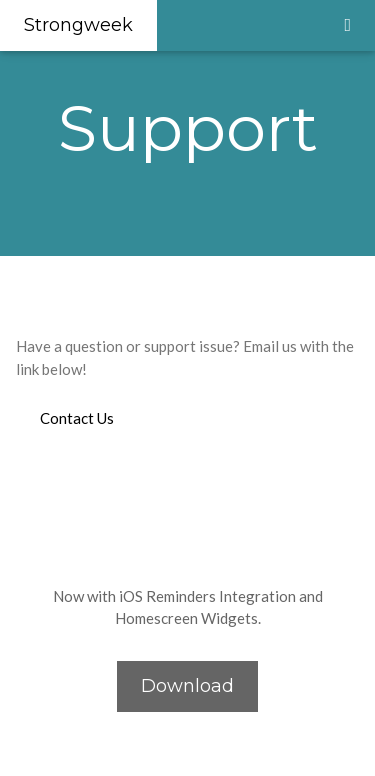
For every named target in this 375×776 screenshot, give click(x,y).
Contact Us (77, 418)
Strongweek (78, 25)
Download (187, 686)
